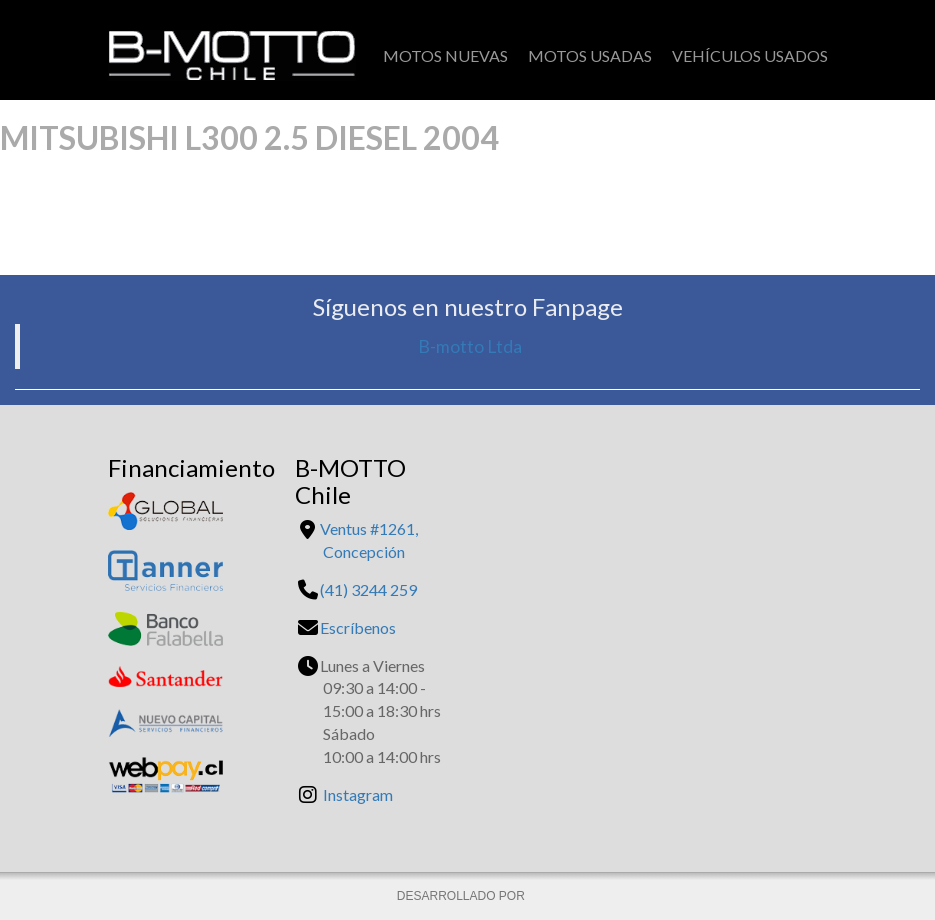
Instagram (358, 794)
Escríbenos (358, 627)
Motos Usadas (590, 55)
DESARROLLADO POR (462, 896)
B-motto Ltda (470, 346)
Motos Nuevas (445, 55)
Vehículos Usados (750, 55)
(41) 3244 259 (368, 589)
